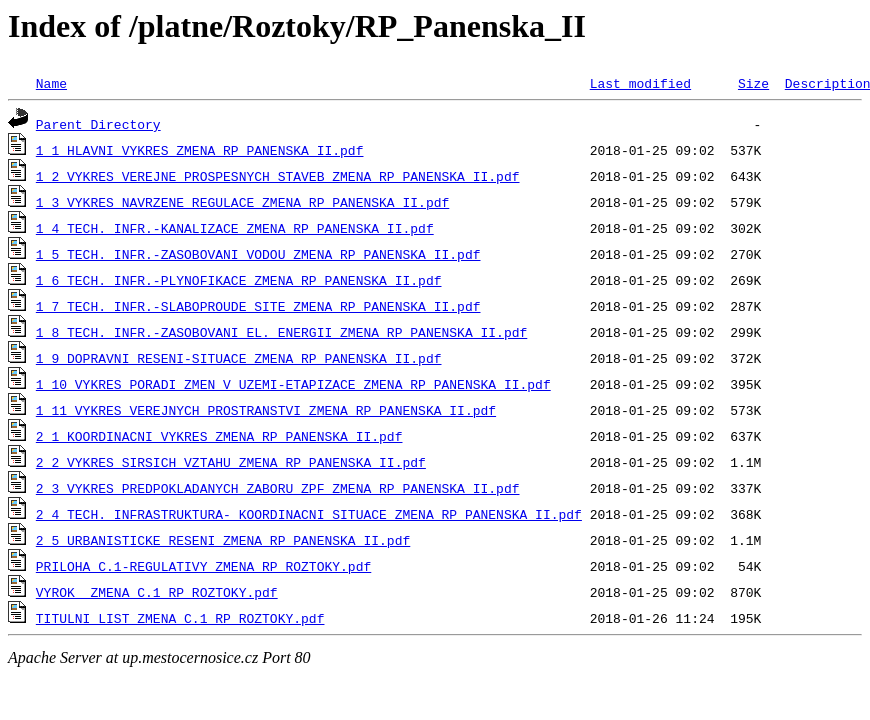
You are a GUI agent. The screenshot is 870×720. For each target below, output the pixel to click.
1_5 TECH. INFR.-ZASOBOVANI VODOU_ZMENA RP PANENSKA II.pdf (258, 254)
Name (51, 83)
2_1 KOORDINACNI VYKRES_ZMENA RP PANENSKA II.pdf (219, 436)
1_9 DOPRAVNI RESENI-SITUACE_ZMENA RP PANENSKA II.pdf (239, 358)
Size (753, 83)
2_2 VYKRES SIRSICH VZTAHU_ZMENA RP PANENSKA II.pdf (231, 462)
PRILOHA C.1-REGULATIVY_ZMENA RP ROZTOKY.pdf (203, 566)
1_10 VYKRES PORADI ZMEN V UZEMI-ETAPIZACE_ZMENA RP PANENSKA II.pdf (293, 384)
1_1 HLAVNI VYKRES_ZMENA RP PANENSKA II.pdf (200, 150)
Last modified (640, 83)
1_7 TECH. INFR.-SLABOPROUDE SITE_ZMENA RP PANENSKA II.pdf (258, 306)
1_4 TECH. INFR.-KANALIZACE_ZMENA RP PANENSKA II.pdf (235, 228)
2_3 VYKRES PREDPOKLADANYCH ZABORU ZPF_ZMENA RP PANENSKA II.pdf (278, 488)
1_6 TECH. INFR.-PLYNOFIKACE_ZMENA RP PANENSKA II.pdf (239, 280)
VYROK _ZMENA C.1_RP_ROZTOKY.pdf (157, 592)
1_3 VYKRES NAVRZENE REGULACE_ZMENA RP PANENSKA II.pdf (242, 202)
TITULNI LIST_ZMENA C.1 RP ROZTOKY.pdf (180, 618)
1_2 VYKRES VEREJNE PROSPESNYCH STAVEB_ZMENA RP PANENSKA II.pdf (278, 176)
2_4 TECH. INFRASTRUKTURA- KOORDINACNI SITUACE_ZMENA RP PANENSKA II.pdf (309, 514)
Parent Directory (98, 124)
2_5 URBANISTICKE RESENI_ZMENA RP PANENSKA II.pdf (223, 540)
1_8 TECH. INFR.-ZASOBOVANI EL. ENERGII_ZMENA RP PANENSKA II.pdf (281, 332)
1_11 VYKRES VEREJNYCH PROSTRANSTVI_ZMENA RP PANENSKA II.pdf (266, 410)
